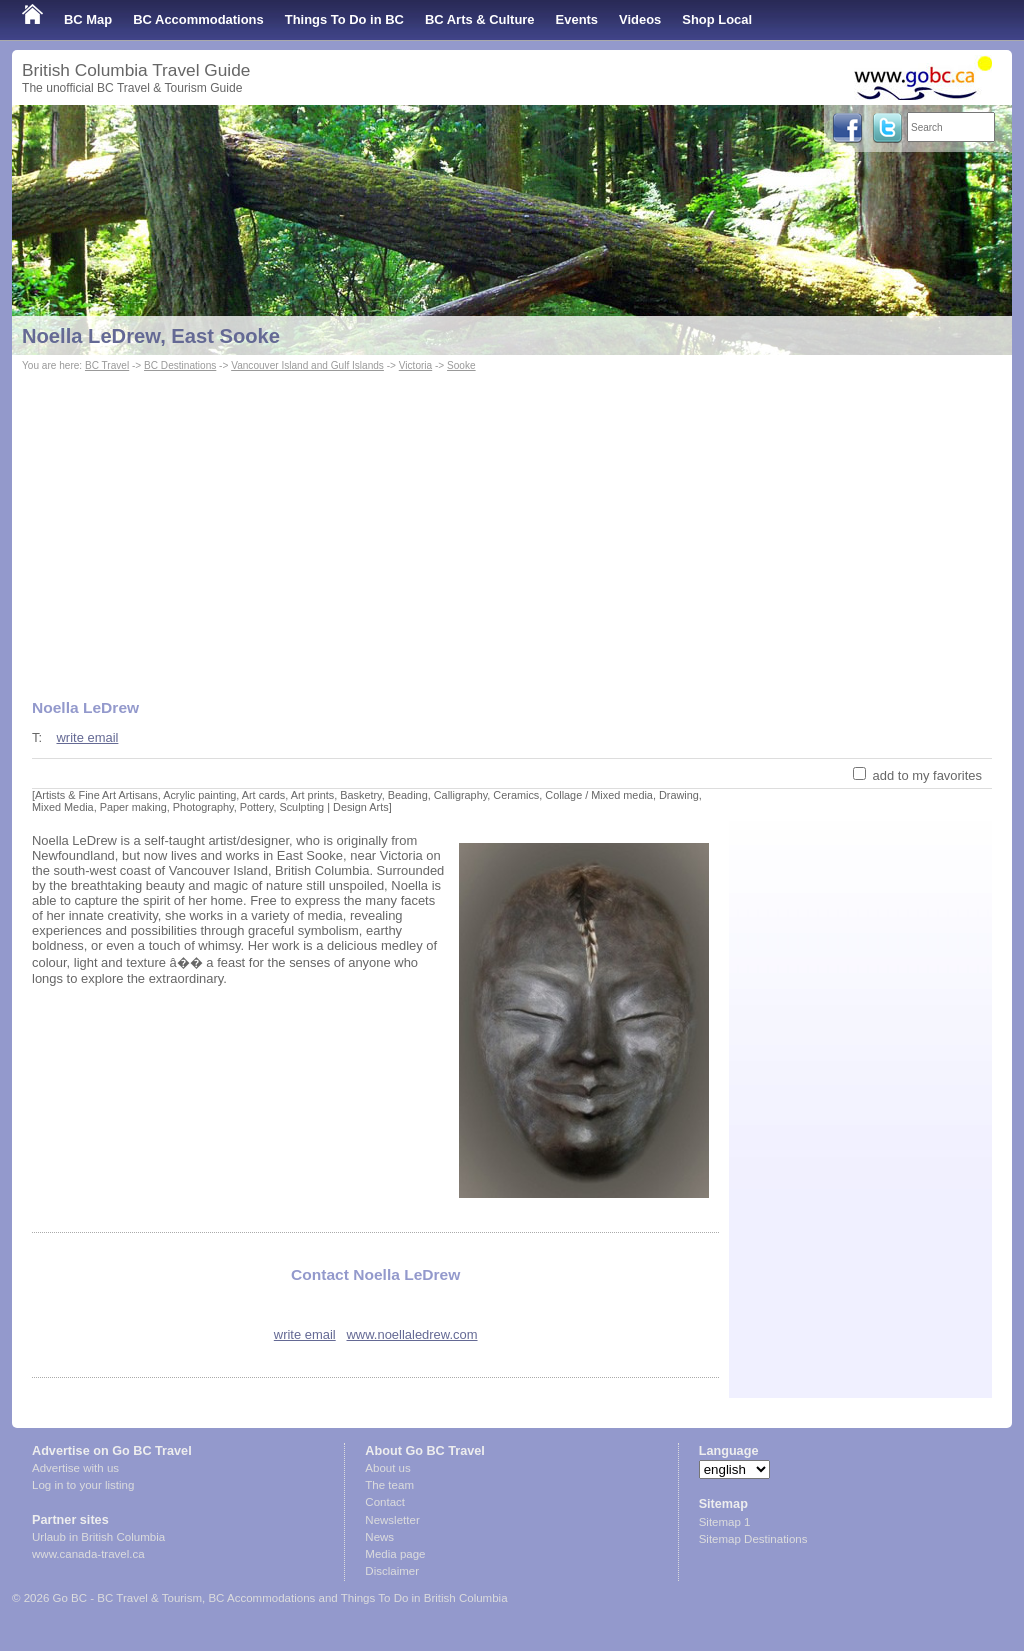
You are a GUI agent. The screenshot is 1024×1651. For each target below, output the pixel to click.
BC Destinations (180, 365)
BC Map (88, 19)
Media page (395, 1554)
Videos (640, 19)
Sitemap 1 (725, 1522)
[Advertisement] (512, 526)
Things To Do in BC (344, 19)
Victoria (415, 365)
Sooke (461, 365)
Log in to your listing (83, 1485)
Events (577, 19)
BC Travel (107, 365)
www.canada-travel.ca (88, 1554)
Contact (385, 1502)
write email (87, 737)
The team (389, 1485)
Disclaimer (392, 1571)
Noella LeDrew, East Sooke (151, 336)
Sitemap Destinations (753, 1539)
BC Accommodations (198, 19)
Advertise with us (75, 1468)
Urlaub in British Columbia (98, 1537)
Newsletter (392, 1520)
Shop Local (717, 19)
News (379, 1537)
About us (387, 1468)
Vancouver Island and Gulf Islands (307, 365)
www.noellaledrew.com (412, 1334)
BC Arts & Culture (480, 19)
